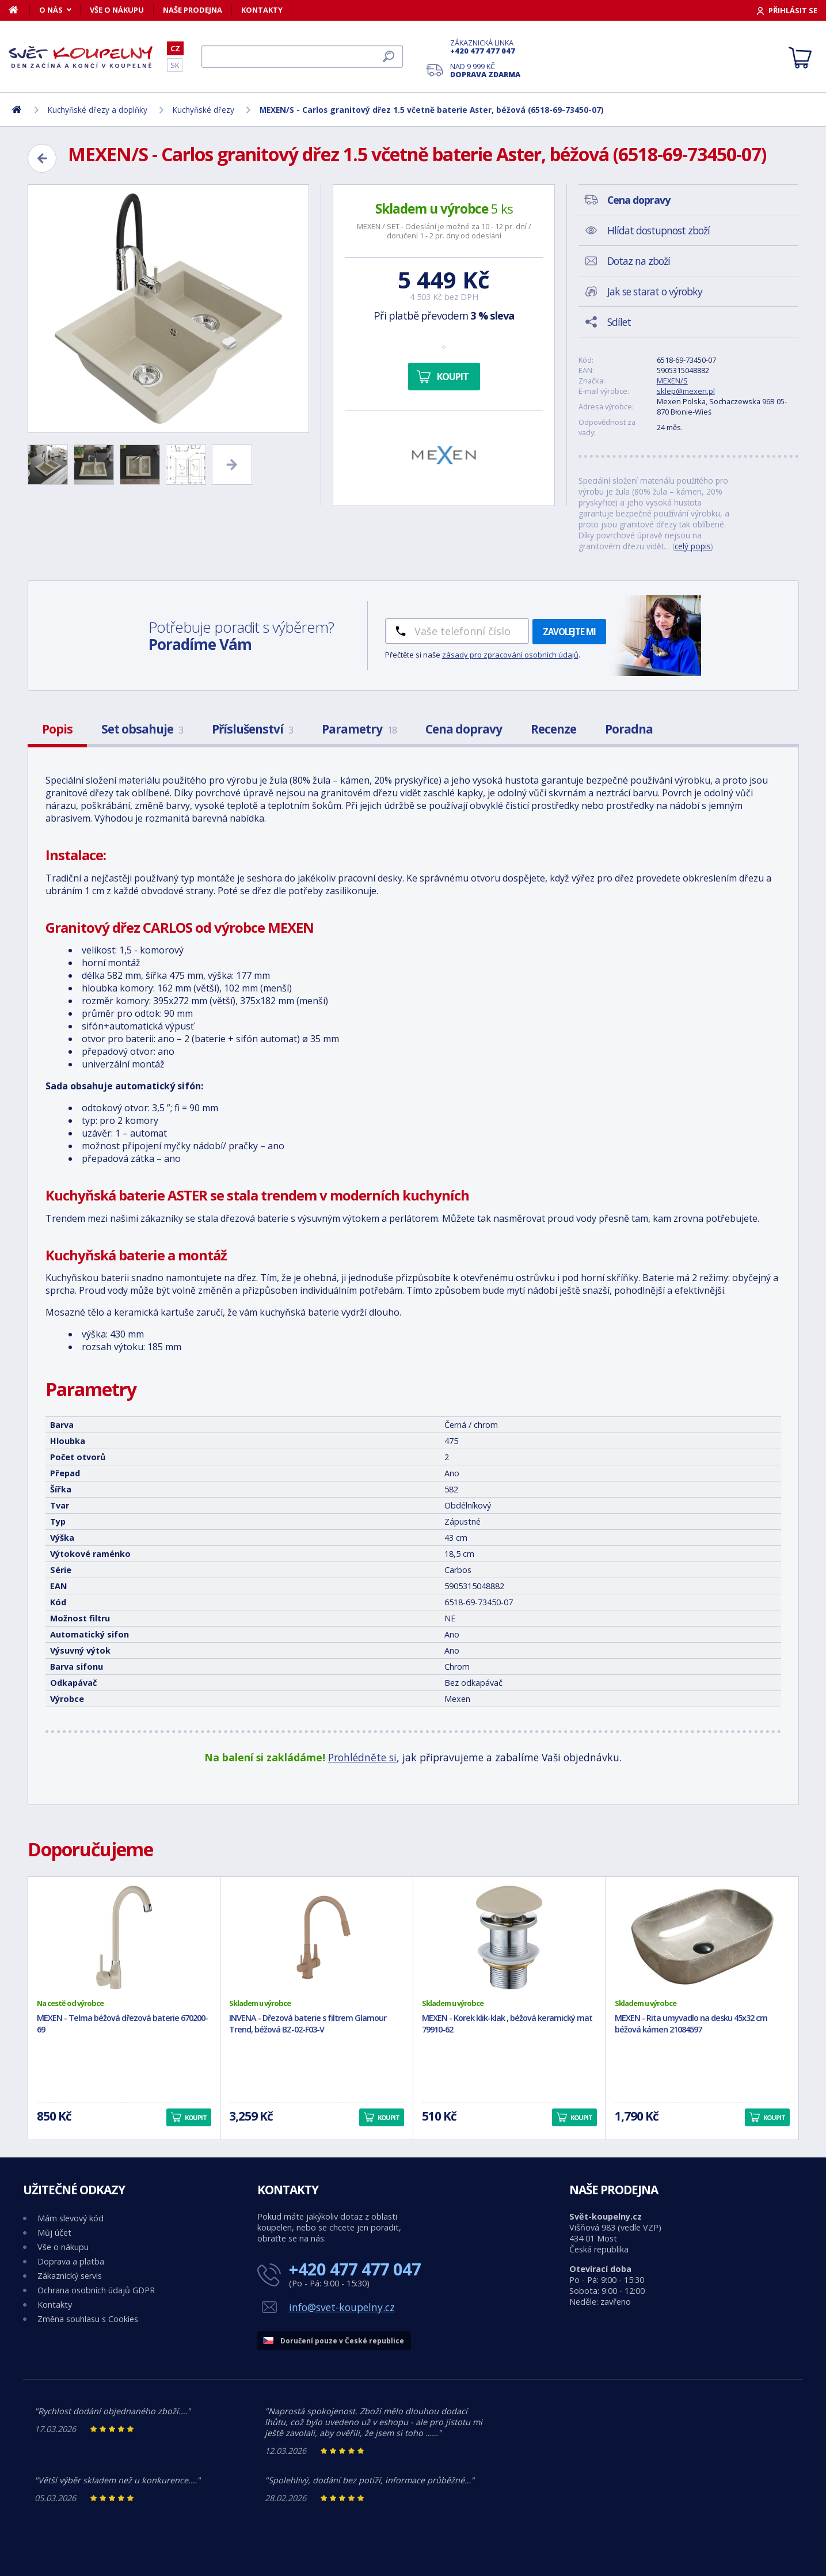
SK (174, 65)
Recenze (553, 729)
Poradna (629, 729)
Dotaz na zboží (638, 261)
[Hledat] (302, 56)
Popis (57, 729)
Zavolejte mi (569, 631)
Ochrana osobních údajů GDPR (96, 2290)
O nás (51, 10)
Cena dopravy (463, 729)
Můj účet (54, 2232)
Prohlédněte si (362, 1757)
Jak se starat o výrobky (654, 291)
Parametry (359, 729)
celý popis (693, 546)
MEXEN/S (672, 380)
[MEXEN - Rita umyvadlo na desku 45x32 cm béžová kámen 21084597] (702, 1937)
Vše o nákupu (117, 10)
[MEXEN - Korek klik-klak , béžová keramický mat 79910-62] (509, 1937)
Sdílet (619, 322)
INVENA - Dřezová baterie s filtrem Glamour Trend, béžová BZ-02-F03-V (307, 2023)
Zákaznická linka (485, 46)
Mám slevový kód (70, 2218)
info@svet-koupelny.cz (342, 2307)
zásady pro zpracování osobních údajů (510, 654)
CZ (175, 48)
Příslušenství (252, 729)
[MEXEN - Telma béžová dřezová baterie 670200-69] (124, 1937)
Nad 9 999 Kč (485, 70)
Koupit (453, 376)
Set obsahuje (142, 729)
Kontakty (262, 10)
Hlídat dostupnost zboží (658, 230)
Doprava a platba (70, 2261)
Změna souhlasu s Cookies (87, 2318)
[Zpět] (42, 158)
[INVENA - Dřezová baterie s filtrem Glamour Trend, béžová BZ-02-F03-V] (316, 1937)
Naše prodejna (192, 10)
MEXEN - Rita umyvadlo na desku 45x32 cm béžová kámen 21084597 (691, 2023)
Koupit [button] (196, 2117)
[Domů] (19, 10)
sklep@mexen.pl (686, 391)
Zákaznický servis (69, 2275)
